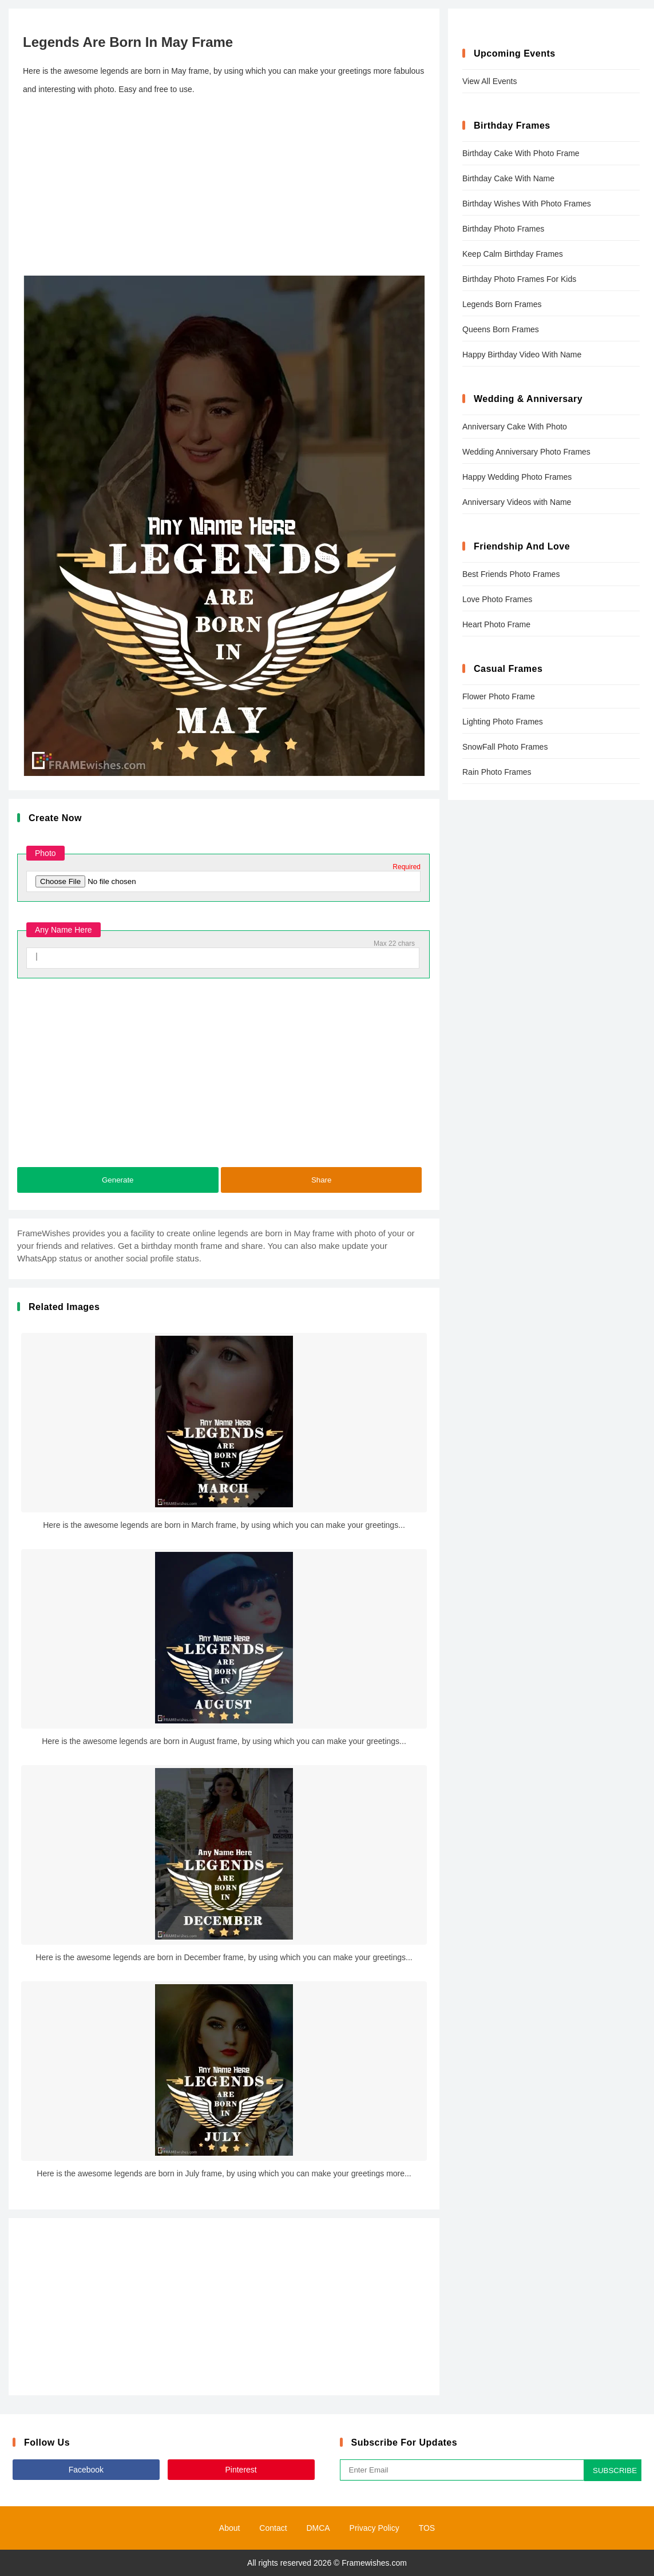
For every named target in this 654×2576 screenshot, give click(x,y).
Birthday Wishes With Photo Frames (526, 203)
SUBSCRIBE (615, 2470)
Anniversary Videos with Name (516, 502)
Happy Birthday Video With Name (521, 354)
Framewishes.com (374, 2562)
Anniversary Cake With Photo (514, 426)
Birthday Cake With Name (508, 178)
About (229, 2528)
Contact (273, 2528)
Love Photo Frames (497, 599)
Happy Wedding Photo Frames (517, 476)
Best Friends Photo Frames (511, 574)
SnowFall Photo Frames (505, 746)
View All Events (489, 81)
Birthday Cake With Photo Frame (521, 153)
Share (321, 1180)
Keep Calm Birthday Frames (512, 253)
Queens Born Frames (500, 329)
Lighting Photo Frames (502, 721)
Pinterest (241, 2469)
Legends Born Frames (502, 304)
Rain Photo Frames (497, 772)
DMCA (318, 2528)
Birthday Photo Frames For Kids (519, 279)
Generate (118, 1180)
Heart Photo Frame (496, 624)
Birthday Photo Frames (503, 228)
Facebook (86, 2469)
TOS (427, 2528)
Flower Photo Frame (498, 696)
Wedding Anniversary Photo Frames (526, 451)
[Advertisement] (224, 187)
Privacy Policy (374, 2528)
